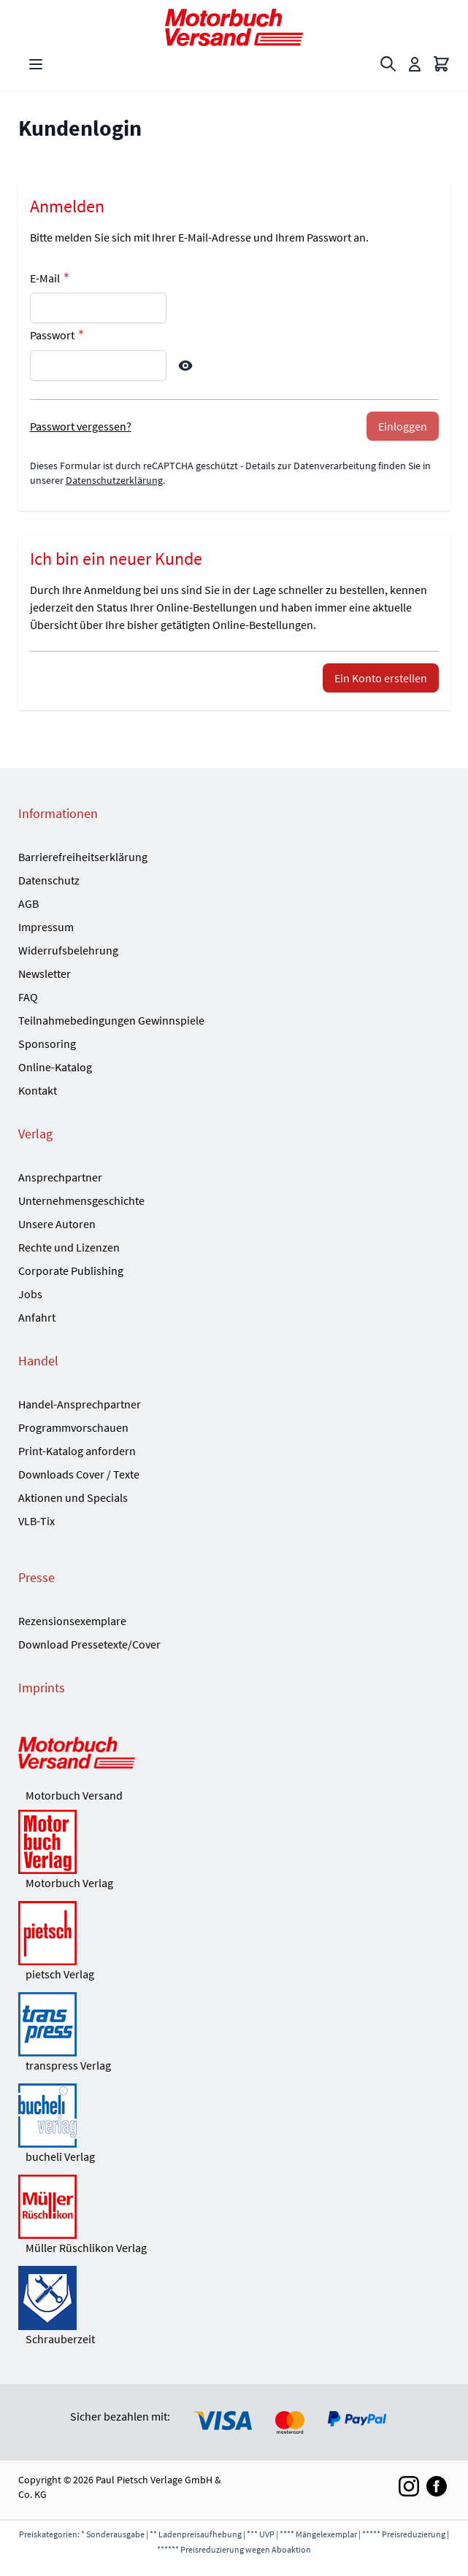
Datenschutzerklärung (114, 480)
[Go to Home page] (234, 27)
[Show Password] (185, 366)
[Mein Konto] (414, 64)
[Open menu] (35, 64)
